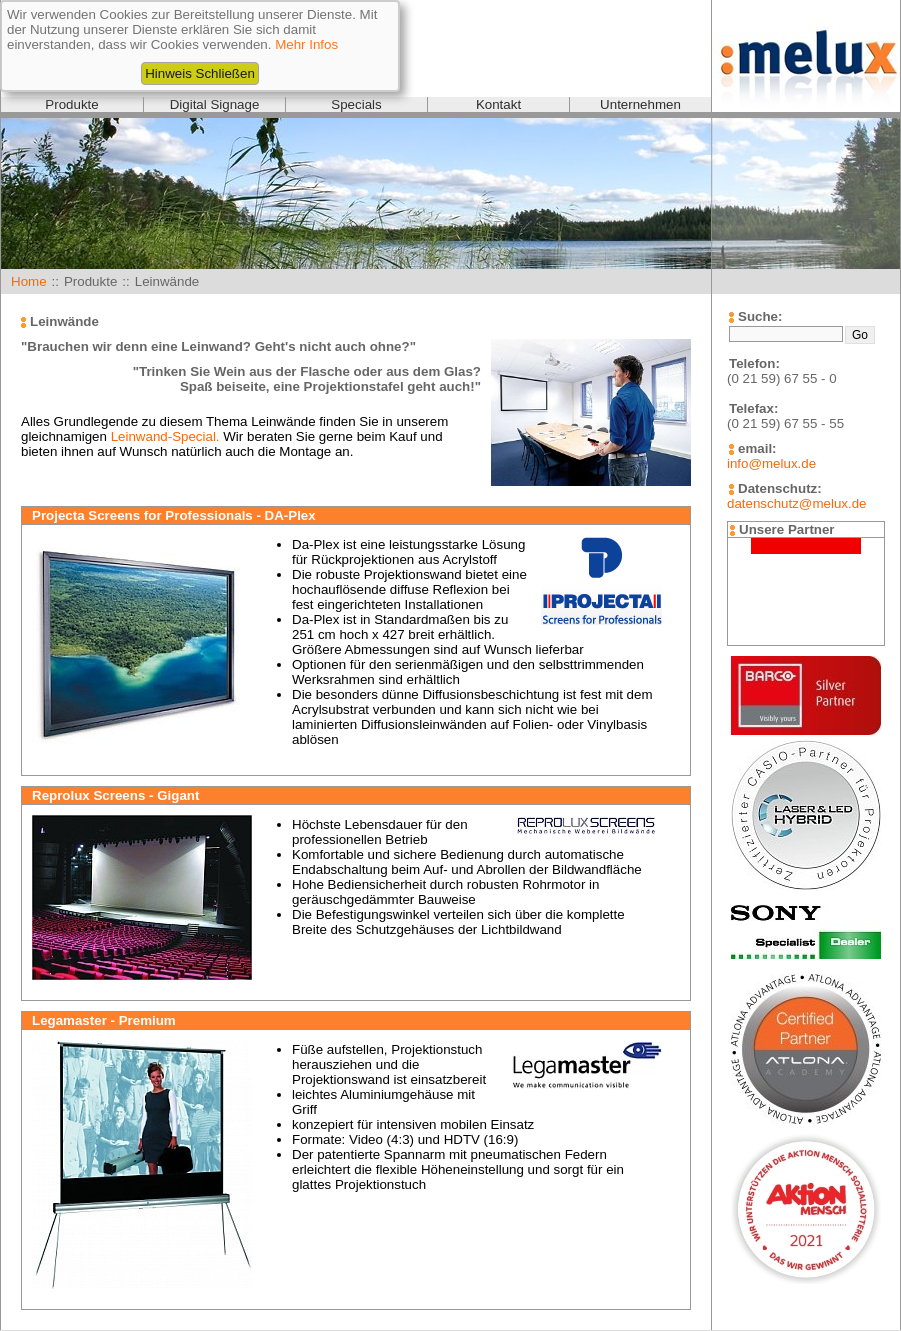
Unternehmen (640, 104)
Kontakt (498, 104)
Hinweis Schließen (200, 73)
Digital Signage (215, 104)
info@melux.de (771, 463)
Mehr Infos (306, 44)
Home (29, 281)
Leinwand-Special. (165, 436)
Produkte (71, 104)
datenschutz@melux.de (796, 503)
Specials (356, 104)
